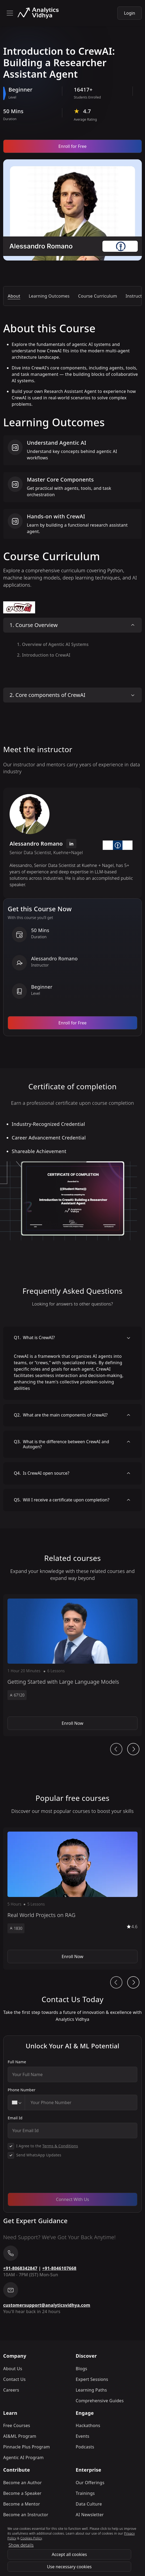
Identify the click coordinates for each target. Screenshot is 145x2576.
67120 (17, 1695)
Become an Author (22, 2483)
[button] (72, 1665)
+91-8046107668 (59, 2268)
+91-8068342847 (20, 2268)
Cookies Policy (31, 2538)
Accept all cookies (69, 2554)
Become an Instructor (25, 2515)
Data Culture (89, 2504)
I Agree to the (47, 2145)
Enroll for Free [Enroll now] (73, 146)
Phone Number (21, 2089)
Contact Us (14, 2379)
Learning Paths (91, 2390)
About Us (12, 2369)
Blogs (81, 2369)
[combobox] (16, 2102)
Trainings (85, 2493)
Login (129, 13)
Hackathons (88, 2425)
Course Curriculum (97, 296)
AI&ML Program (19, 2436)
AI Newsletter (90, 2515)
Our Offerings (90, 2483)
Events (82, 2436)
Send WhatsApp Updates (38, 2154)
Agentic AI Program (23, 2457)
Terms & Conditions (60, 2145)
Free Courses (16, 2425)
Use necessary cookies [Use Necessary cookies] (69, 2567)
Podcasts (85, 2447)
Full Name (17, 2061)
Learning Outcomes (49, 296)
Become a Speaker (22, 2493)
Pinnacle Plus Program (26, 2447)
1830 (16, 1928)
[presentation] (48, 2178)
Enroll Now (72, 1723)
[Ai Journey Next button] (133, 1749)
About (14, 296)
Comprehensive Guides (100, 2401)
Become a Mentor (21, 2504)
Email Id (15, 2117)
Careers (11, 2390)
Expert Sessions (92, 2379)
